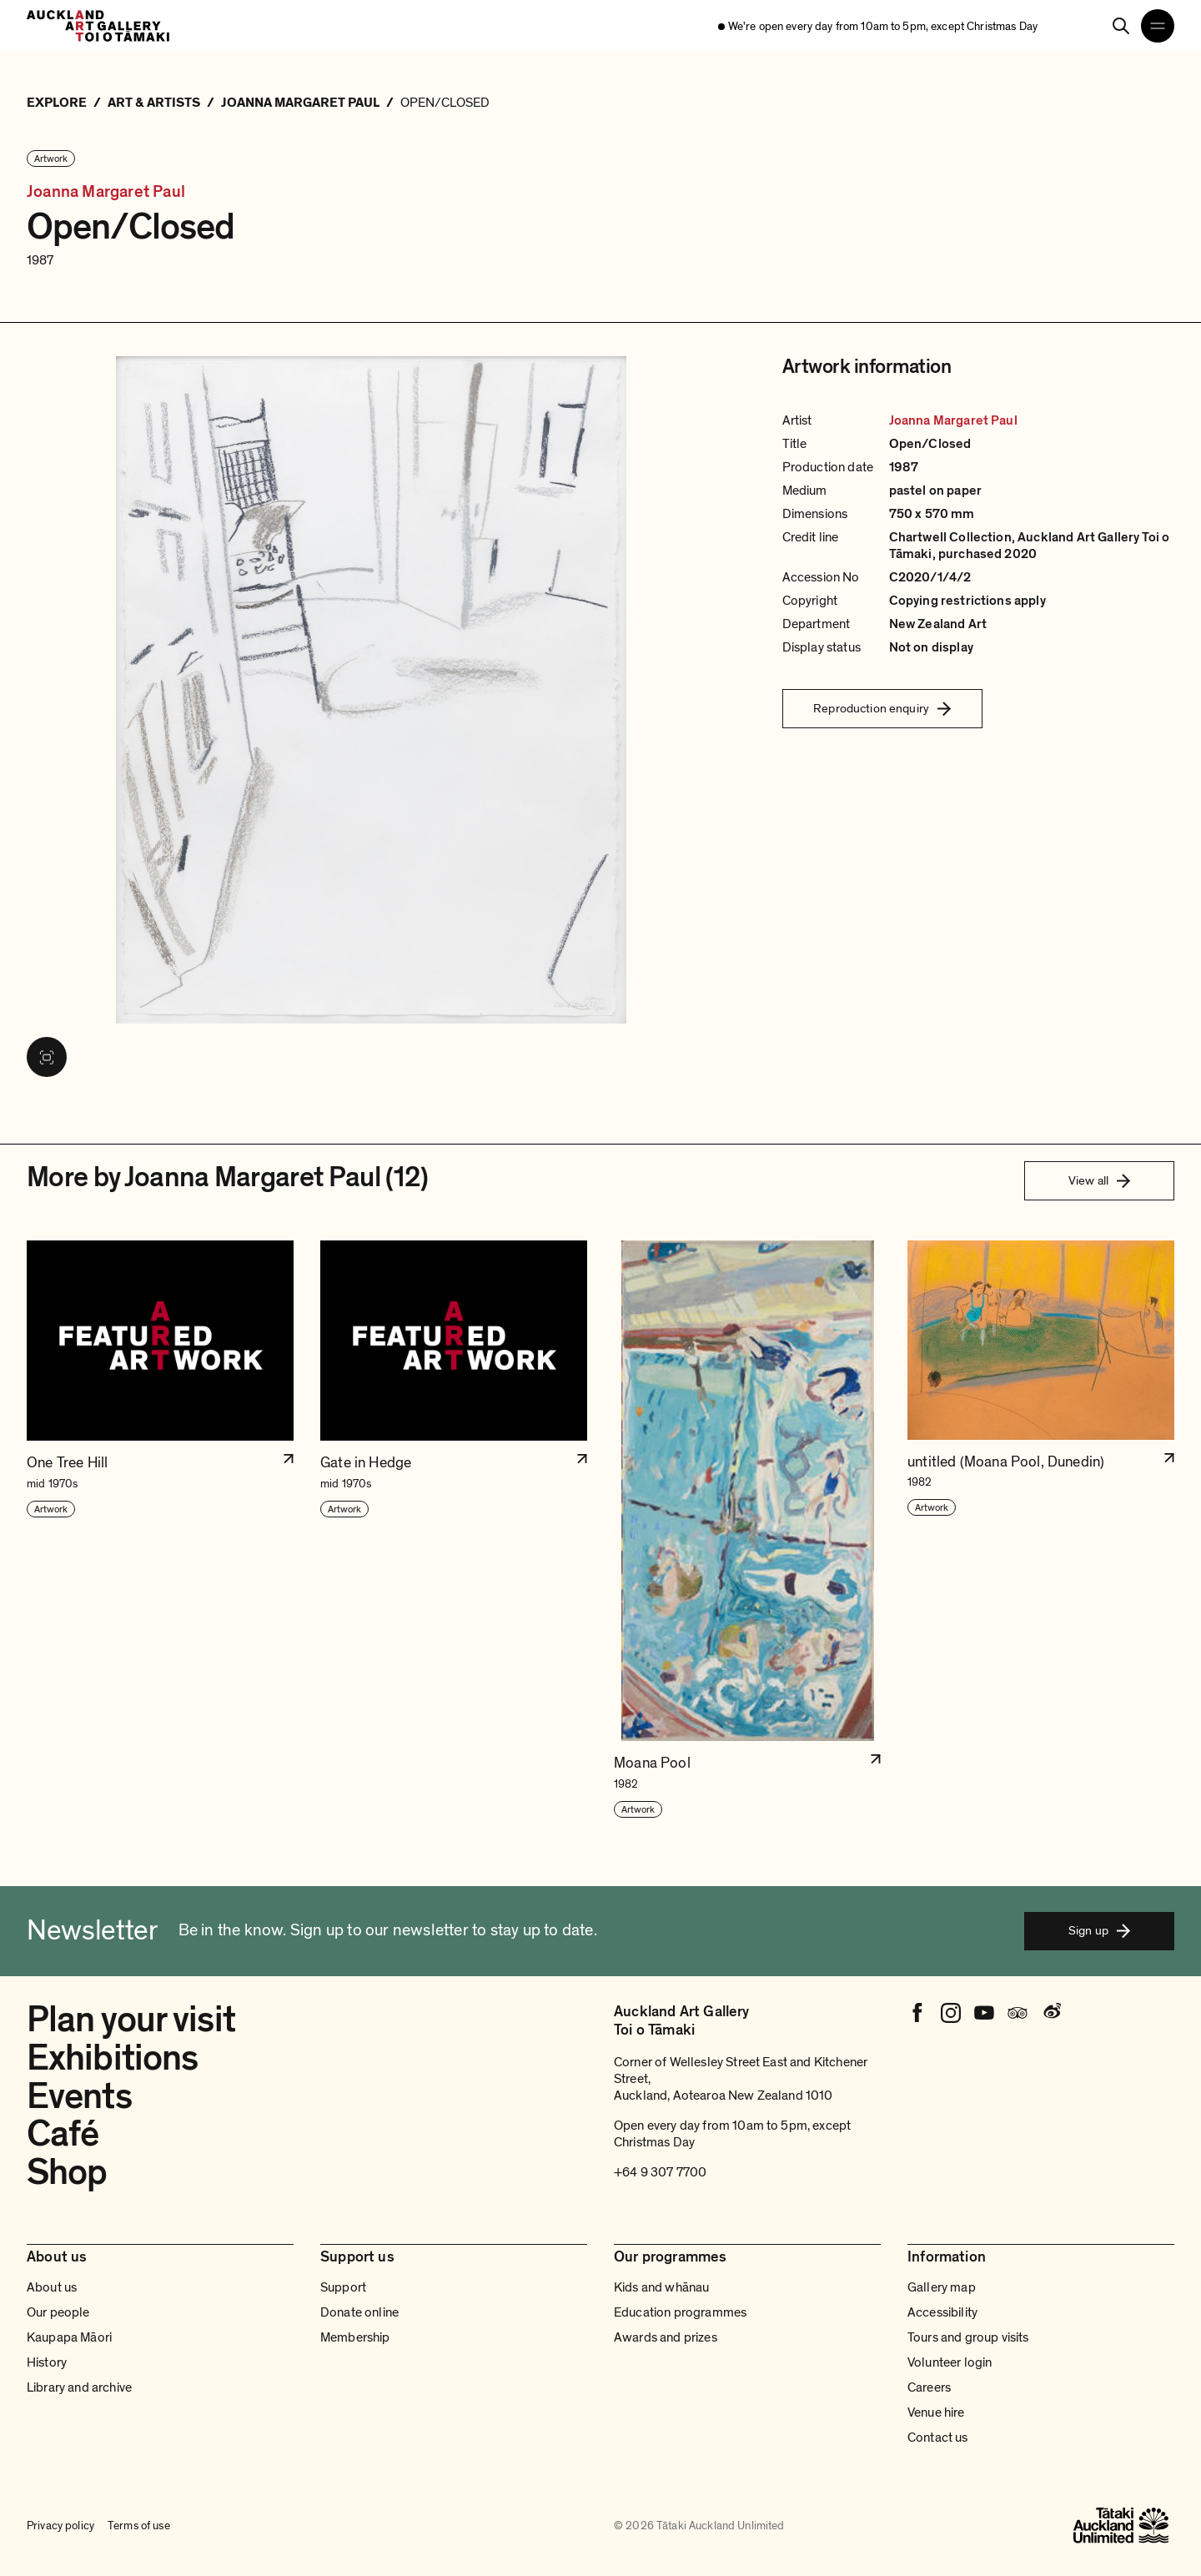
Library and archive (79, 2387)
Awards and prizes (665, 2337)
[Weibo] (1051, 2013)
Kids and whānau (661, 2287)
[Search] (1121, 26)
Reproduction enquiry (882, 708)
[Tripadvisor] (1018, 2013)
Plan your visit (131, 2019)
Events (79, 2096)
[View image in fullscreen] (47, 1057)
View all (1099, 1180)
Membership (355, 2337)
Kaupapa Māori (69, 2337)
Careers (929, 2387)
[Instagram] (951, 2013)
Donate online (359, 2312)
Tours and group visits (968, 2337)
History (47, 2362)
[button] (160, 1529)
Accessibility (942, 2312)
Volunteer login (949, 2362)
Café (62, 2134)
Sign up (1099, 1930)
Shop (67, 2172)
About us (52, 2287)
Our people (58, 2312)
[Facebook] (917, 2013)
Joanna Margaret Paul (106, 192)
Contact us (937, 2437)
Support (343, 2287)
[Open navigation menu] (1157, 26)
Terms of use (139, 2525)
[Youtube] (984, 2013)
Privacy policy (60, 2525)
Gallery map (941, 2287)
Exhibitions (112, 2058)
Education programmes (680, 2312)
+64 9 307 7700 (660, 2172)
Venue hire (936, 2412)
